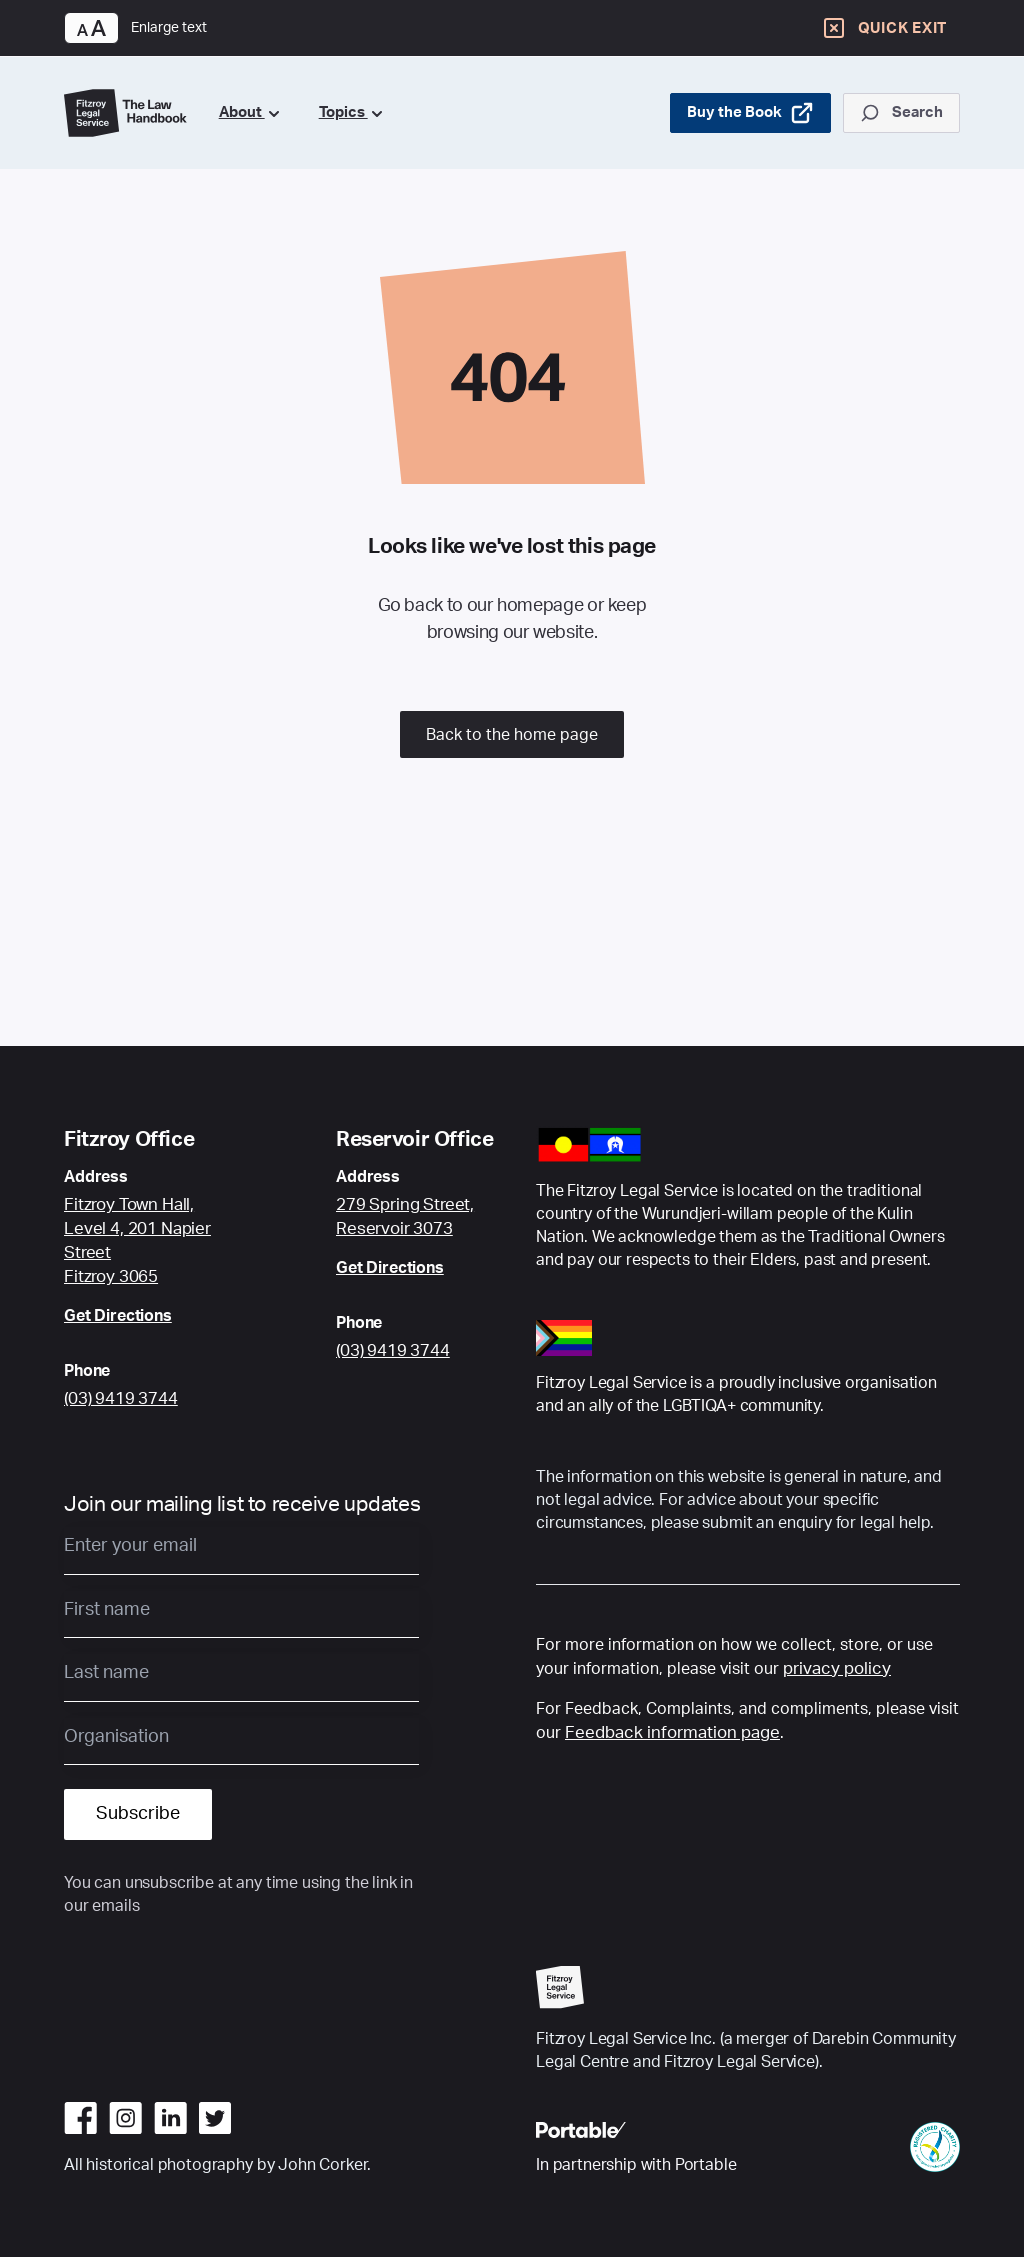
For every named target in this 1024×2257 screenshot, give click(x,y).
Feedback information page (672, 1732)
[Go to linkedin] (170, 2118)
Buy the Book (750, 113)
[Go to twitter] (215, 2118)
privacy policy (837, 1668)
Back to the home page (512, 735)
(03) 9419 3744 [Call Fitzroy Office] (121, 1398)
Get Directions (118, 1316)
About (249, 112)
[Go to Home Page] (125, 113)
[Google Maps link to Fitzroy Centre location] (152, 1241)
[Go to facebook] (80, 2118)
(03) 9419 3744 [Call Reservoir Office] (393, 1350)
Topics (350, 112)
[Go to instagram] (125, 2118)
